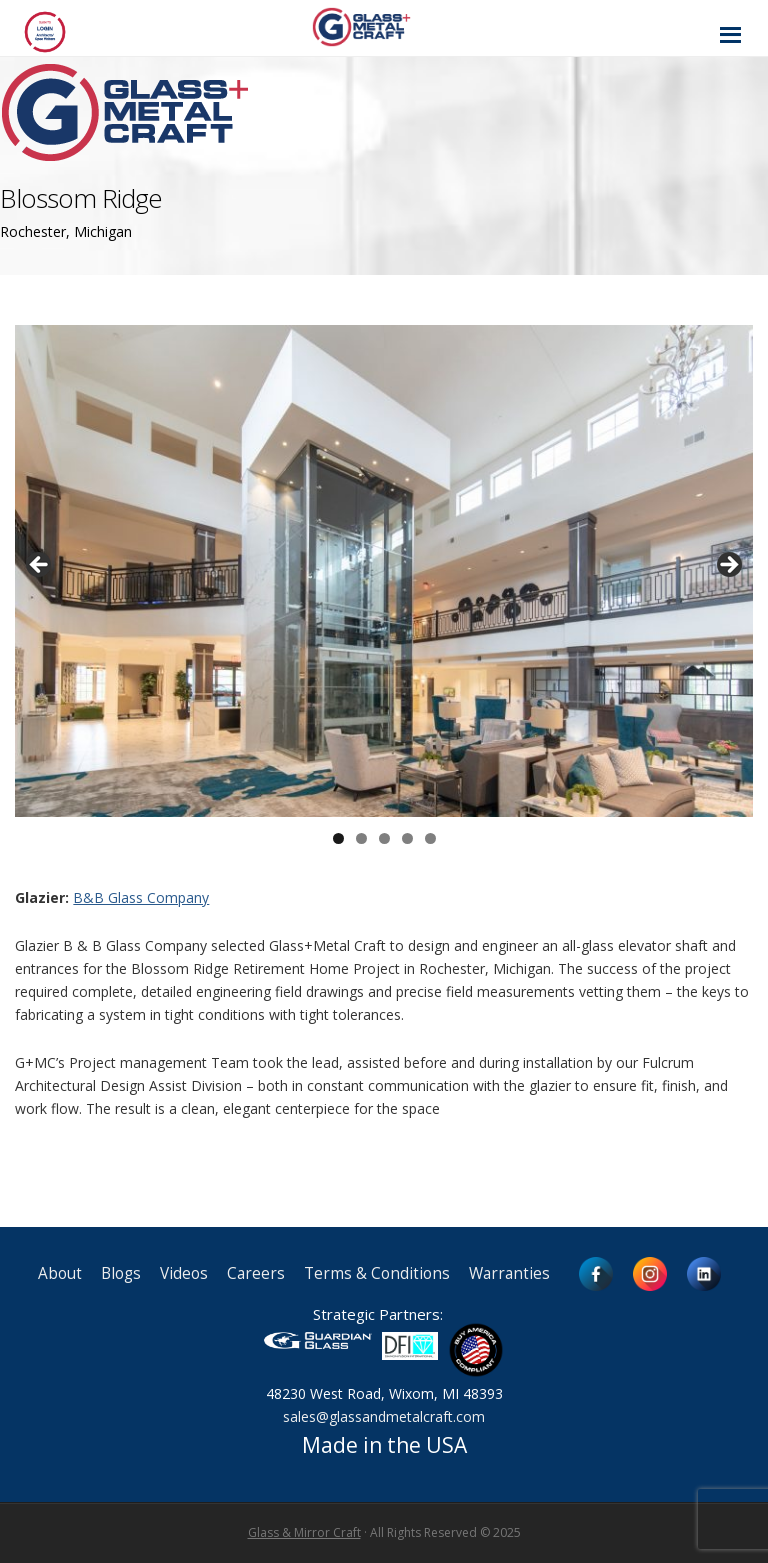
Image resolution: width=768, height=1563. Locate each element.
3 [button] (384, 838)
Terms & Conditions (377, 1273)
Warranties (509, 1273)
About (60, 1273)
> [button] (728, 566)
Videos (184, 1273)
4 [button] (407, 838)
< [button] (40, 566)
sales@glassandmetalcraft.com (384, 1416)
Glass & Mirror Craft (304, 1532)
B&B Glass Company (141, 897)
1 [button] (338, 838)
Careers (256, 1273)
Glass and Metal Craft (381, 26)
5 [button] (430, 838)
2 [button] (361, 838)
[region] (383, 571)
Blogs (121, 1273)
